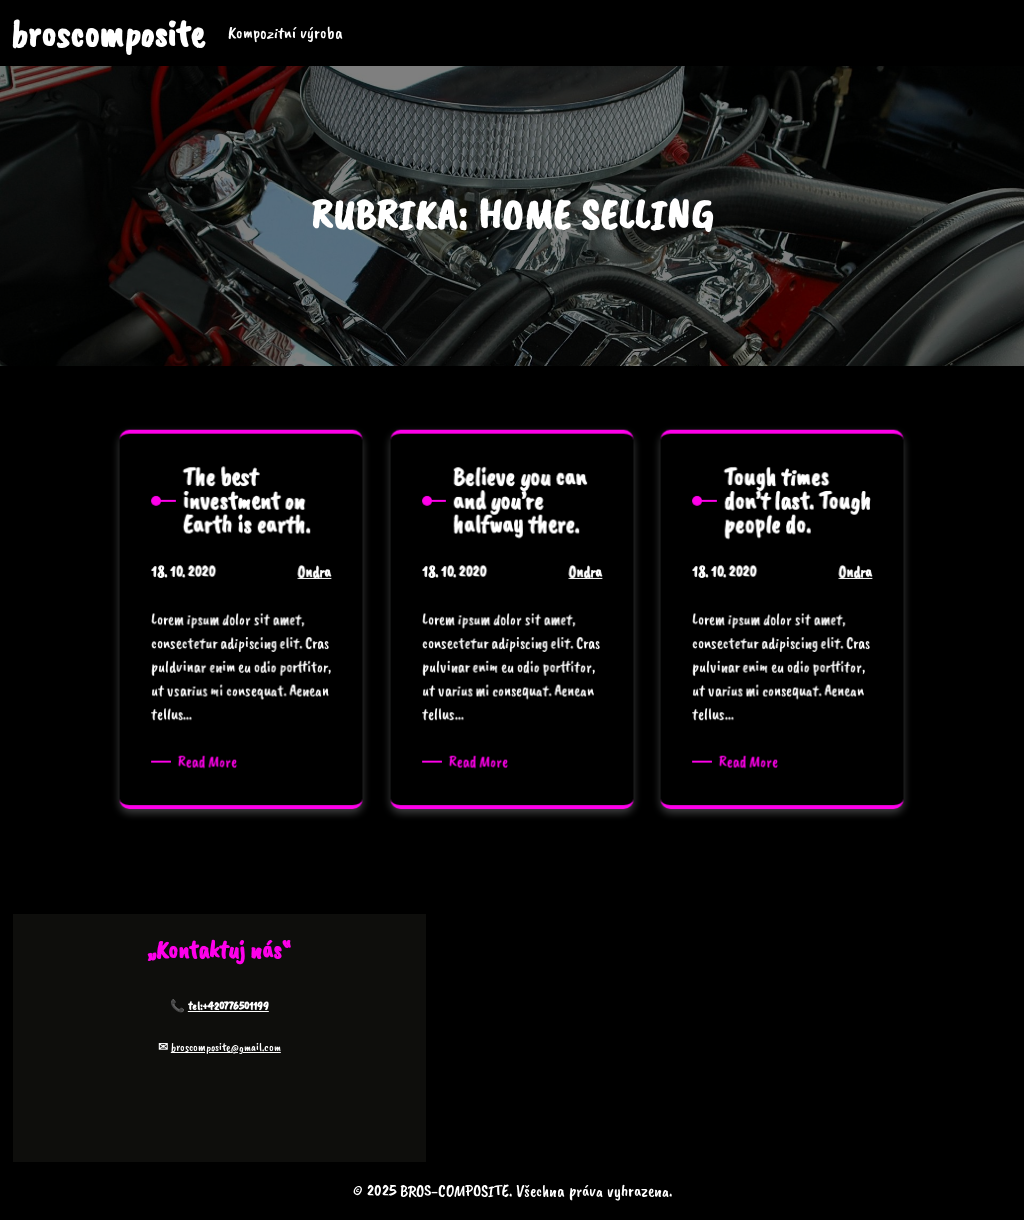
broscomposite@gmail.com (226, 1047)
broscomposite (107, 33)
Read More (214, 759)
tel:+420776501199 (228, 1006)
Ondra (308, 585)
